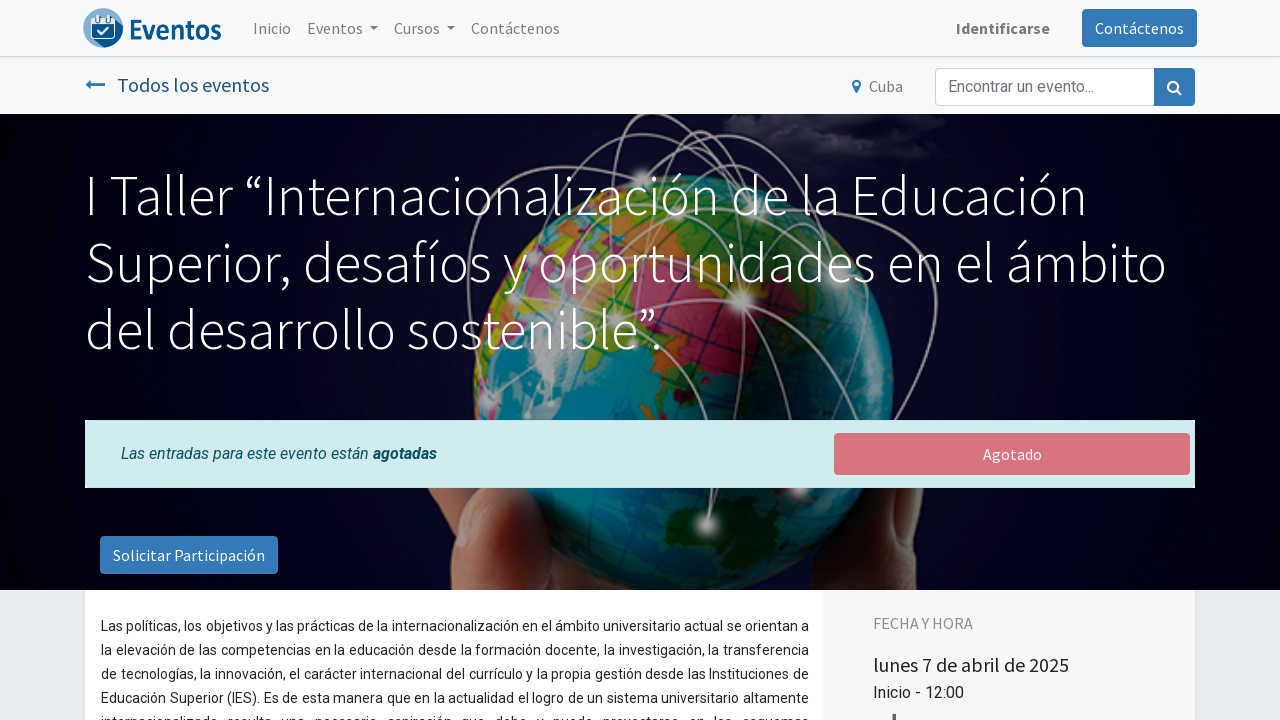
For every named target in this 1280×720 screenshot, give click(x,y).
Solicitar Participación (189, 555)
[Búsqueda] (1174, 87)
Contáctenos (1137, 28)
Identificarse (1001, 28)
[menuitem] (274, 28)
